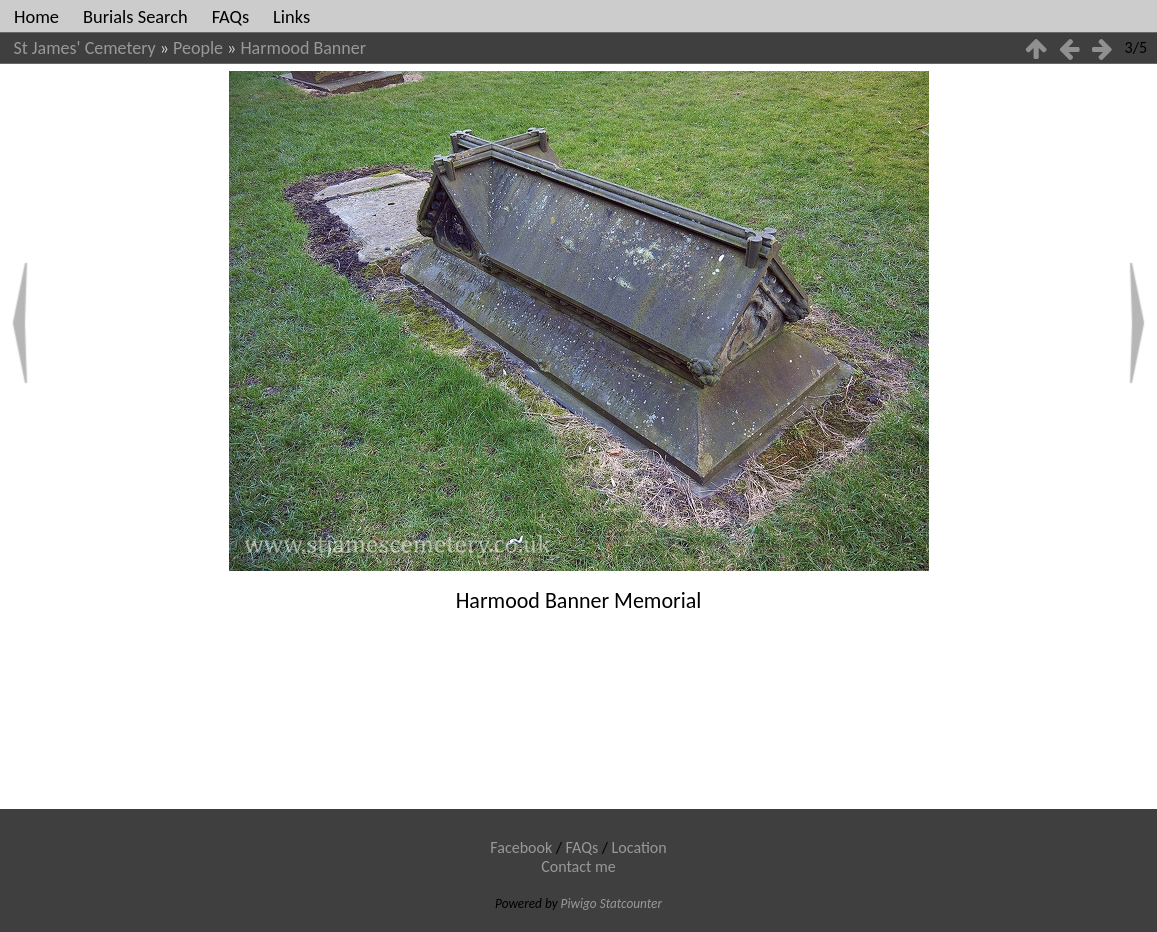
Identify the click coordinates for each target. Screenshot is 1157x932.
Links (291, 16)
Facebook (521, 847)
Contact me (578, 866)
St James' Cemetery (85, 48)
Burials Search (135, 16)
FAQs (230, 16)
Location (639, 847)
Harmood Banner (303, 48)
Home (36, 16)
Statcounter (631, 903)
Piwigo (579, 903)
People (198, 48)
